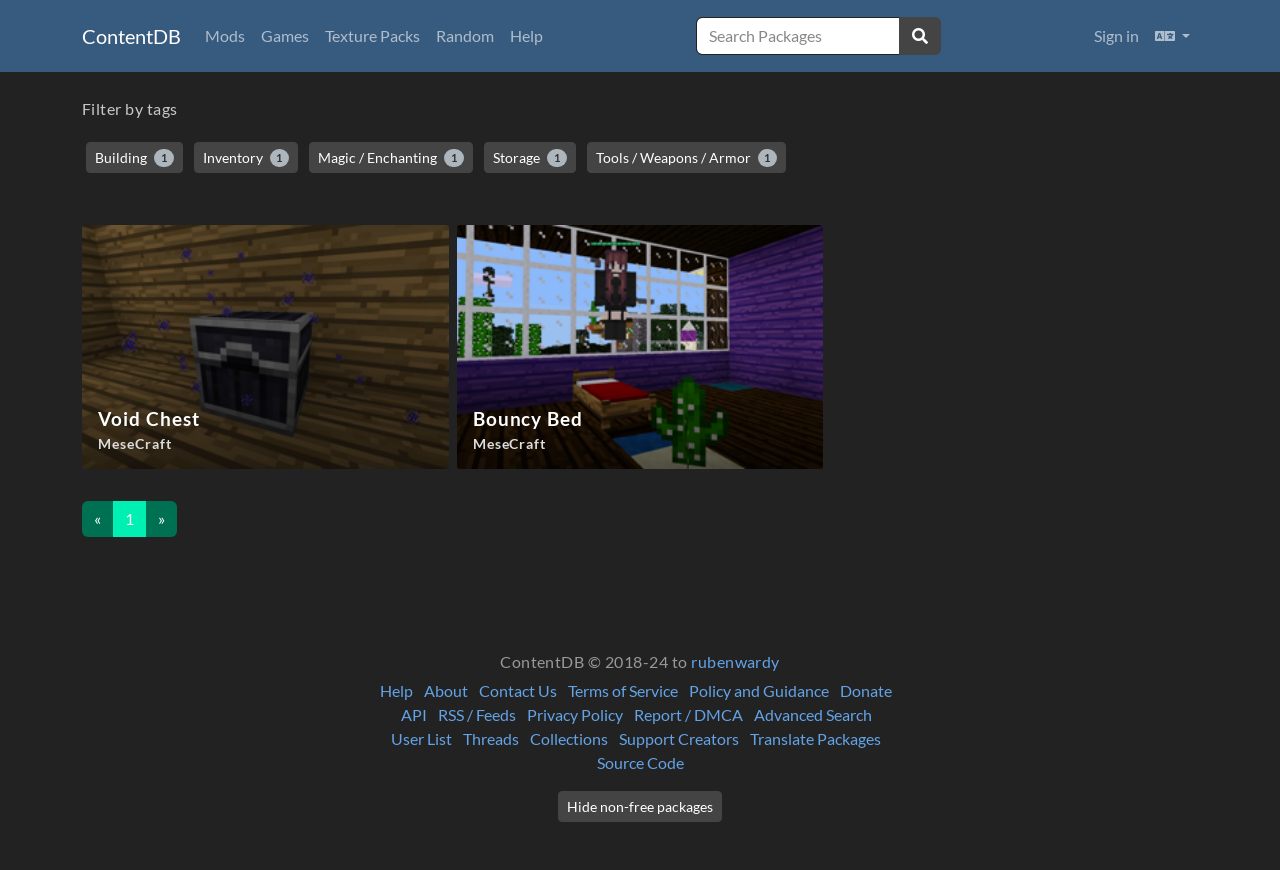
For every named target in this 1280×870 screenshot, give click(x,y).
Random (465, 35)
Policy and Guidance (759, 690)
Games (285, 35)
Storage (530, 158)
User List (421, 738)
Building (134, 158)
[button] (1172, 36)
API (414, 714)
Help (526, 35)
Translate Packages (815, 738)
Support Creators (679, 738)
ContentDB (131, 36)
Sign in (1116, 35)
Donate (866, 690)
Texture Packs (372, 35)
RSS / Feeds (477, 714)
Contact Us (518, 690)
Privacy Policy (575, 714)
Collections (569, 738)
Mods (225, 35)
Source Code (640, 762)
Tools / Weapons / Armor (687, 158)
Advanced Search (813, 714)
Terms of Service (623, 690)
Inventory (246, 158)
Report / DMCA (688, 714)
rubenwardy (735, 661)
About (446, 690)
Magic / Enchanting (391, 158)
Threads (491, 738)
